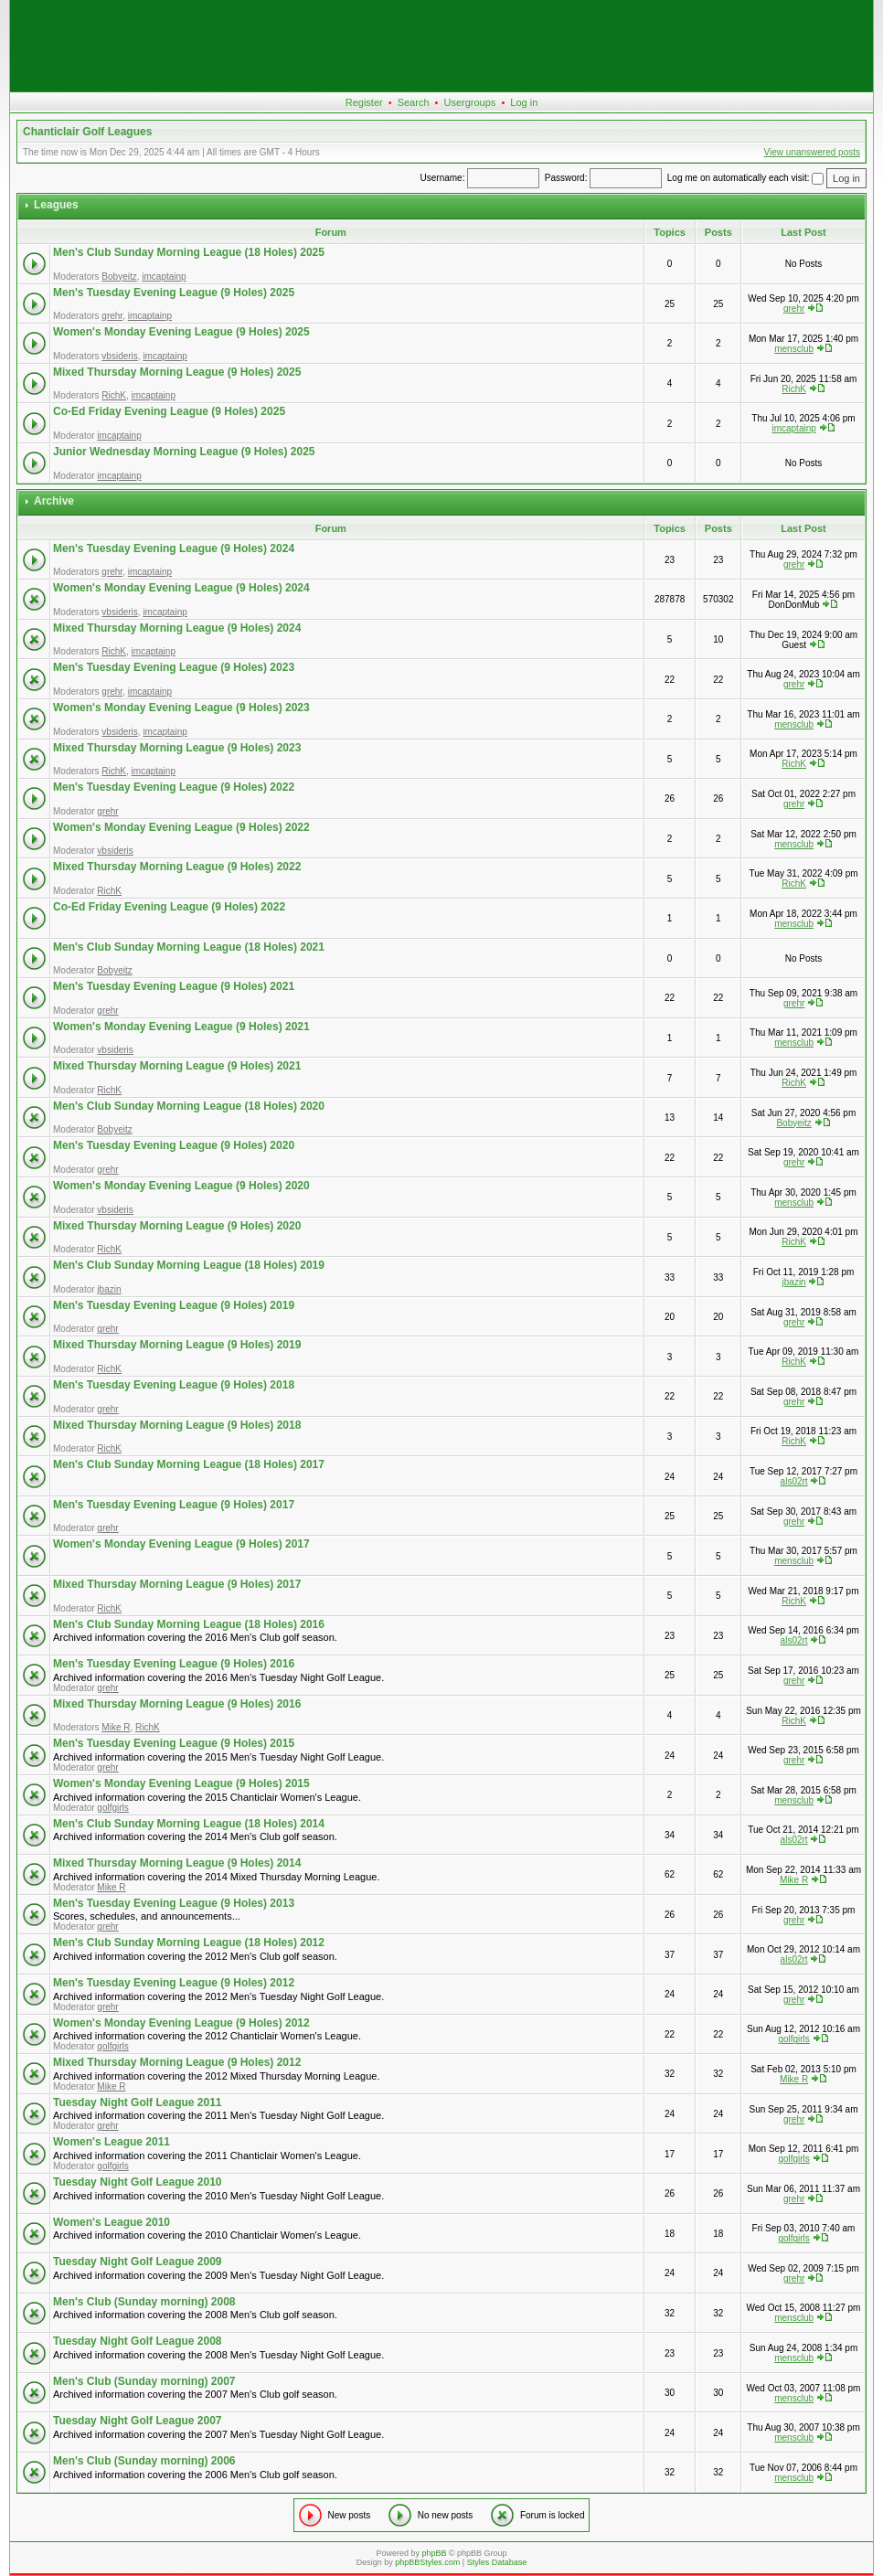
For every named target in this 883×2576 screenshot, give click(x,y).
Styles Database (497, 2562)
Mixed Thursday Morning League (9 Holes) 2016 (177, 1704)
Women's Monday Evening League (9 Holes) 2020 (181, 1185)
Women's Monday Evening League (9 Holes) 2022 (181, 827)
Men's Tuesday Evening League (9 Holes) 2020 (173, 1145)
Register (364, 102)
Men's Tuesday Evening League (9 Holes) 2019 (173, 1305)
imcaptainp (164, 276)
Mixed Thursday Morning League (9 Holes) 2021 (177, 1065)
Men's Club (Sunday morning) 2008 (144, 2301)
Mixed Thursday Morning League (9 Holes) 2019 (177, 1344)
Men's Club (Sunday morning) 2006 (144, 2460)
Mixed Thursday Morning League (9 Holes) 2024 (177, 628)
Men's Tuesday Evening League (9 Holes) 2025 (173, 292)
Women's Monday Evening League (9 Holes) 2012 (181, 2023)
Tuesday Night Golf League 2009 (137, 2261)
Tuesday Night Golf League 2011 (137, 2102)
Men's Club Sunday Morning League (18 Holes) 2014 (188, 1823)
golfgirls (112, 1808)
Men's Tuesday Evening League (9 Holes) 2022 (173, 787)
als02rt (794, 1481)
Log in (523, 102)
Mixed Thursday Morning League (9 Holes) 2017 (177, 1584)
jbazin (109, 1289)
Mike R (115, 1727)
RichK (113, 395)
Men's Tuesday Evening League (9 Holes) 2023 (173, 667)
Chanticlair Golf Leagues (87, 131)
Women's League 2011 (111, 2141)
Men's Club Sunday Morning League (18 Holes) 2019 (188, 1265)
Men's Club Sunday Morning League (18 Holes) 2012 (188, 1942)
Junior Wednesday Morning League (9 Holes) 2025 (184, 451)
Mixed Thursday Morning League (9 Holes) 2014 (177, 1863)
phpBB (433, 2553)
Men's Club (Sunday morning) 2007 (144, 2381)
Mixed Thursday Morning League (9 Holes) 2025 (177, 372)
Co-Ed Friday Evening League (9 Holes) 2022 (169, 906)
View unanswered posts (812, 152)
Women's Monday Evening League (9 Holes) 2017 (181, 1544)
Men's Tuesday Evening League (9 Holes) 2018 (173, 1384)
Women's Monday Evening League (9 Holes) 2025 (181, 331)
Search (414, 102)
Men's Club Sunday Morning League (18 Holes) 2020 (188, 1106)
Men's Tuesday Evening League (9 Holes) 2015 (173, 1743)
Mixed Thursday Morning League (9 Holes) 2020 (177, 1225)
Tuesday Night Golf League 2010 (137, 2182)
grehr (111, 316)
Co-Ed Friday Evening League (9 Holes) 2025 (169, 411)
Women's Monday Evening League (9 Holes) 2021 (181, 1026)
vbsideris (119, 356)
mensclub (794, 349)
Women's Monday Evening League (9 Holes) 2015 (181, 1783)
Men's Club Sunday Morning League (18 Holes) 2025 (188, 252)
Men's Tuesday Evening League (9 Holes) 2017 (173, 1504)
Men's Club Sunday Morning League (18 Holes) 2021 (188, 947)
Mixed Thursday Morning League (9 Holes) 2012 (177, 2062)
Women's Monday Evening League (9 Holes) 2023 (181, 707)
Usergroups (469, 102)
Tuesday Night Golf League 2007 (137, 2420)
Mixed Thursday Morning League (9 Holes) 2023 (177, 747)
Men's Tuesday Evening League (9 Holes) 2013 (173, 1903)
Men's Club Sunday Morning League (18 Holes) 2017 (188, 1464)
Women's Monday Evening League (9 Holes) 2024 (181, 587)
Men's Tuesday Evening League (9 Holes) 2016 (173, 1663)
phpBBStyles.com (427, 2562)
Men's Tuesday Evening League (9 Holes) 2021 (173, 986)
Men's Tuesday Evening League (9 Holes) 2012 (173, 1982)
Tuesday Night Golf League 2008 (137, 2341)
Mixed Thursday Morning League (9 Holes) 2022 (177, 866)
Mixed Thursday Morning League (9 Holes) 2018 (177, 1425)
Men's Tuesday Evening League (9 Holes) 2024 (173, 548)
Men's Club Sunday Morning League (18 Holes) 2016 (188, 1624)
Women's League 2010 (111, 2222)
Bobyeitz (118, 276)
